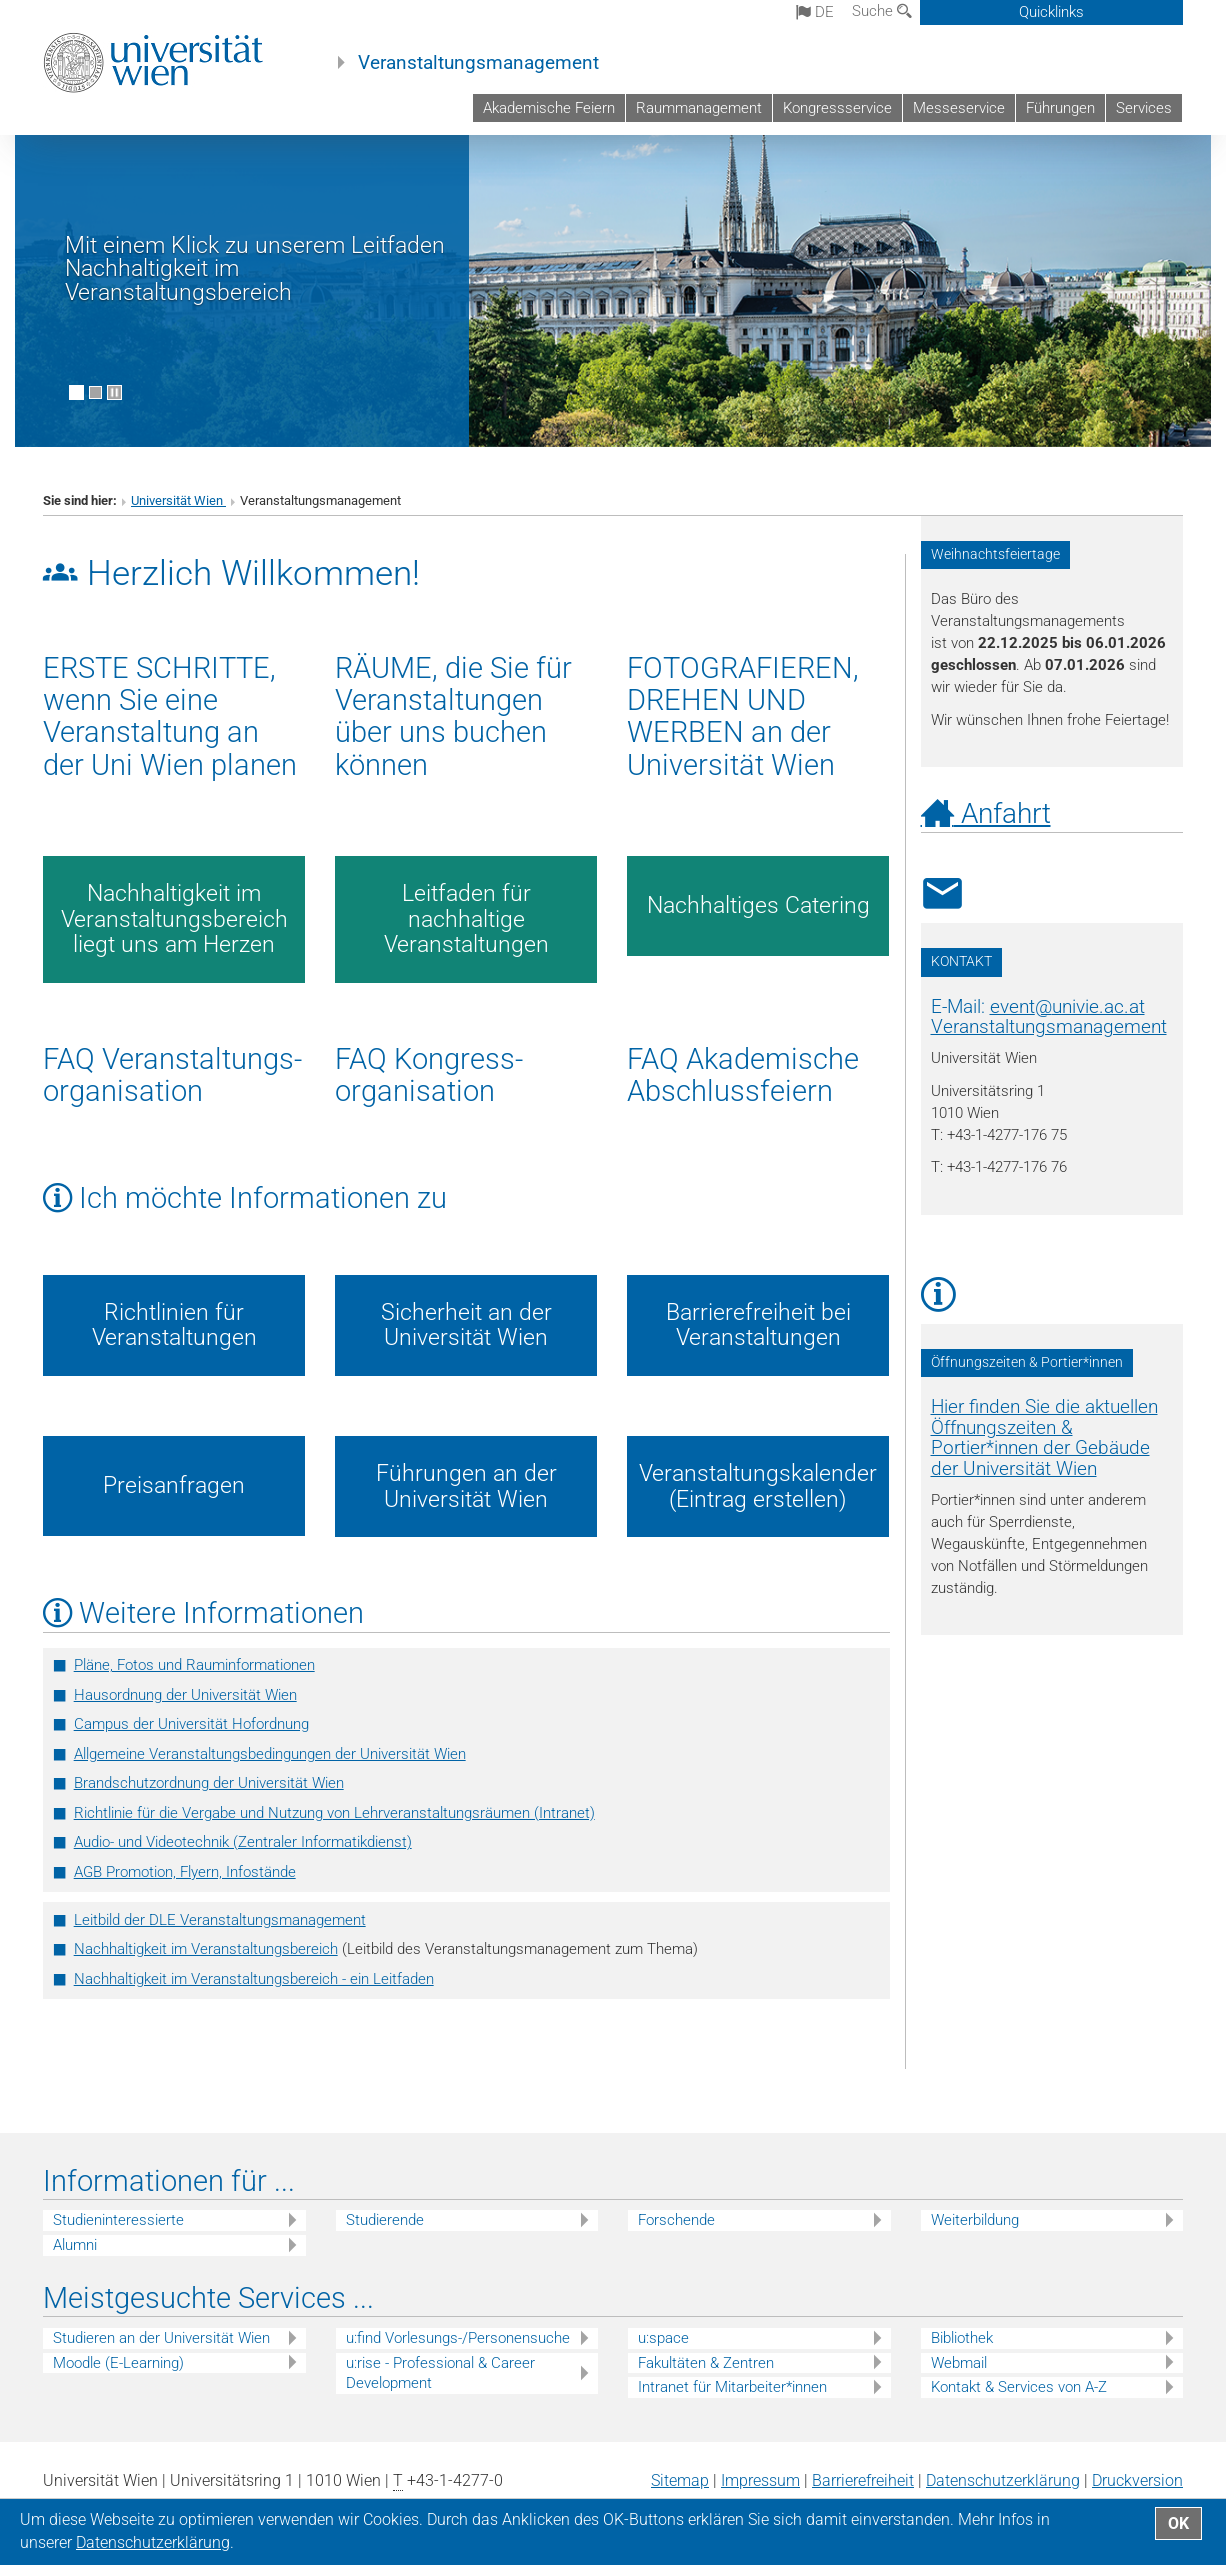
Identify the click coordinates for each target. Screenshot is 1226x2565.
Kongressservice (837, 108)
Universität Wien (178, 500)
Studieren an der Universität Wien (161, 2338)
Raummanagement (699, 108)
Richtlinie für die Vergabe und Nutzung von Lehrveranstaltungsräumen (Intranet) (334, 1813)
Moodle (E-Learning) (118, 2363)
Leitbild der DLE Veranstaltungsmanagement (220, 1920)
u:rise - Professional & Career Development (440, 2373)
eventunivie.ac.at (1067, 1007)
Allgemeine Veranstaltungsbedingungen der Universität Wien (270, 1754)
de (815, 12)
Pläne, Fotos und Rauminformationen (194, 1665)
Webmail (959, 2363)
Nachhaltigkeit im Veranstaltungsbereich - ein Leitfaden (254, 1979)
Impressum (760, 2480)
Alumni (75, 2245)
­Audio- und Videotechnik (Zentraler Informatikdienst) (243, 1842)
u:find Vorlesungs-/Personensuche (458, 2338)
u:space (663, 2338)
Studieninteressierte (118, 2220)
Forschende (676, 2220)
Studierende (385, 2220)
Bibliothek (962, 2338)
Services (1144, 108)
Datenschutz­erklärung (1003, 2480)
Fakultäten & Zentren (706, 2363)
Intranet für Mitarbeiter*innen (732, 2387)
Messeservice (959, 108)
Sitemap (680, 2480)
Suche (882, 11)
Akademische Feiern (549, 108)
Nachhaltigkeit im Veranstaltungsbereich (206, 1949)
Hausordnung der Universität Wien (185, 1695)
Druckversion (1137, 2480)
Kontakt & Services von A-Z (1019, 2387)
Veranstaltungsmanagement (478, 63)
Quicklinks (1051, 12)
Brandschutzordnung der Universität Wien (209, 1783)
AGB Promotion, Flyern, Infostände (185, 1872)
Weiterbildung (975, 2220)
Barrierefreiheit (863, 2480)
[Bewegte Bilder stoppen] (114, 392)
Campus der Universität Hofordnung (191, 1724)
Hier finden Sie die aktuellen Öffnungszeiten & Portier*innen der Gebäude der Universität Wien (1044, 1438)
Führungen (1060, 108)
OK (1178, 2523)
